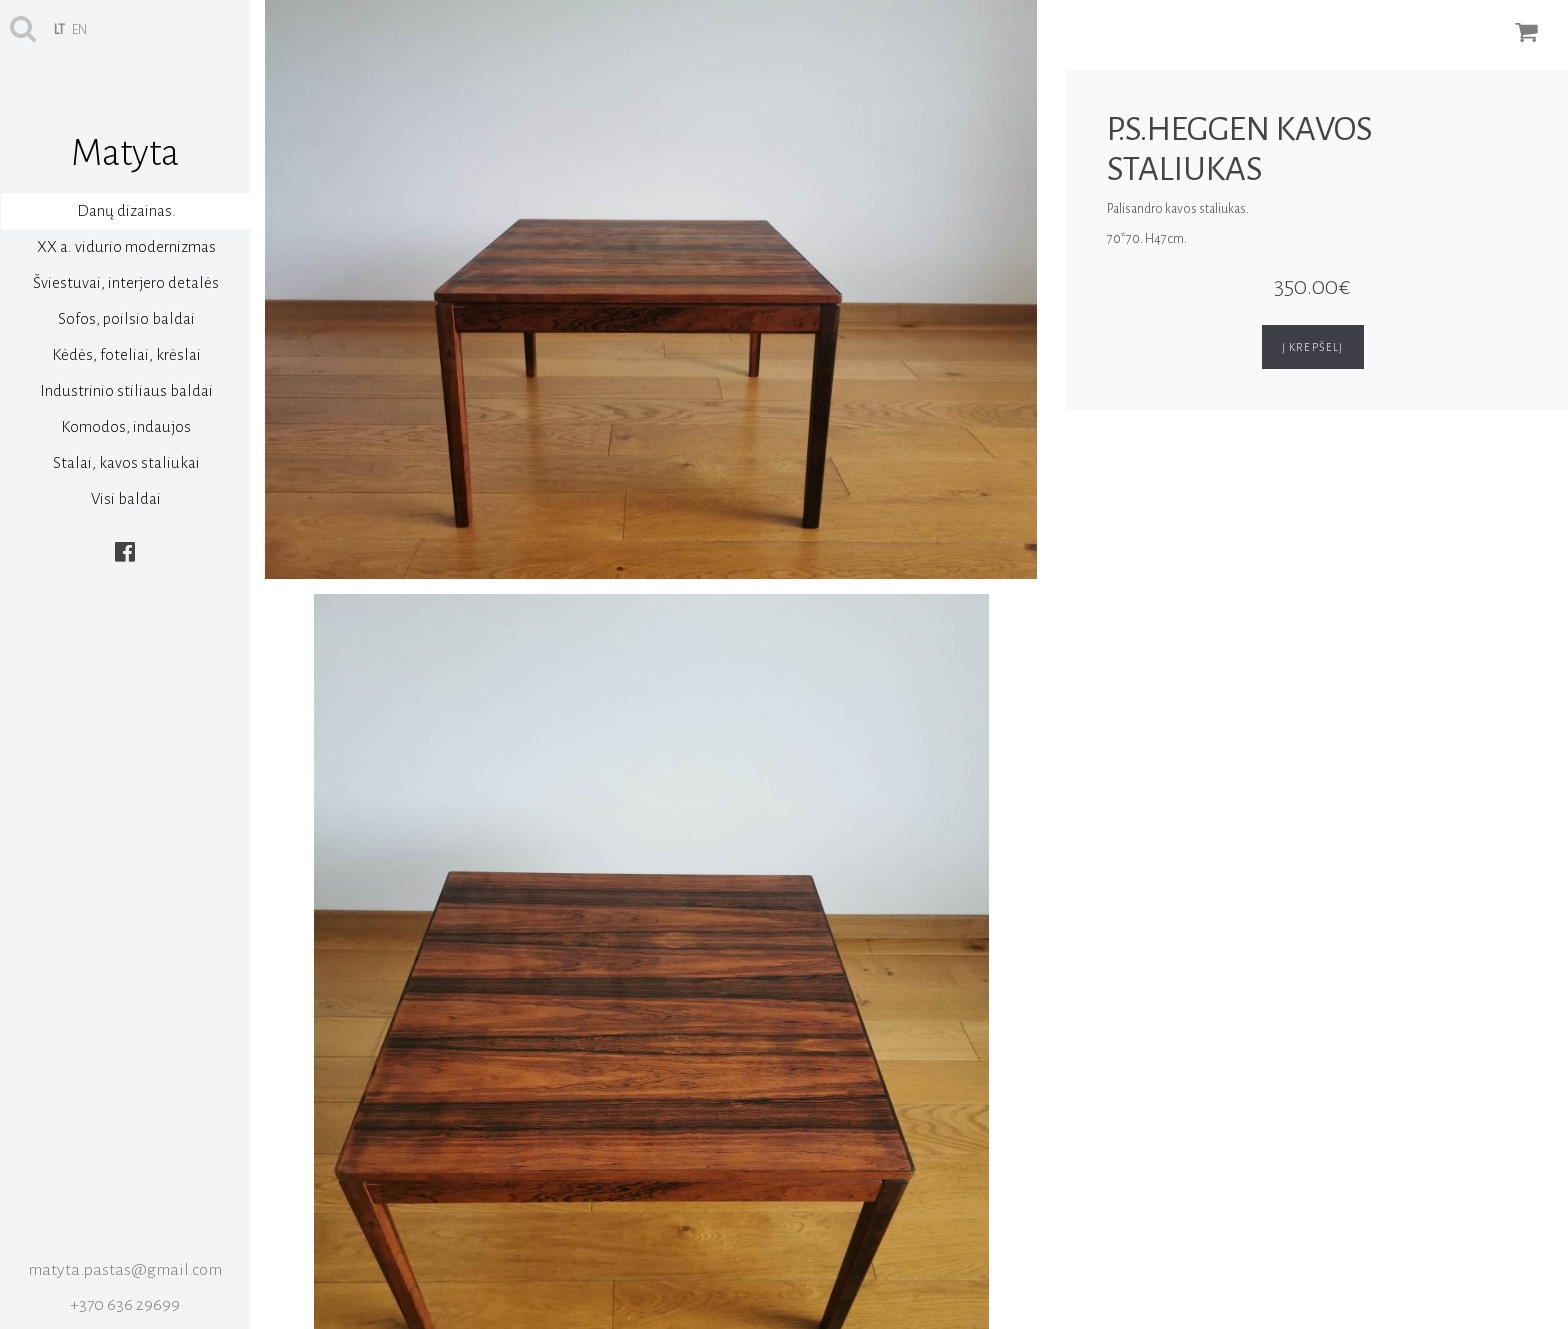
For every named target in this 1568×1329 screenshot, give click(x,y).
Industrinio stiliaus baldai (126, 390)
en (79, 30)
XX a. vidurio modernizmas (126, 246)
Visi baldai (126, 498)
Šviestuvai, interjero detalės (126, 282)
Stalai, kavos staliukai (126, 462)
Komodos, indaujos (126, 426)
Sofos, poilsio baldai (126, 318)
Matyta (125, 153)
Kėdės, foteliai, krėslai (126, 354)
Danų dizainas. (126, 210)
